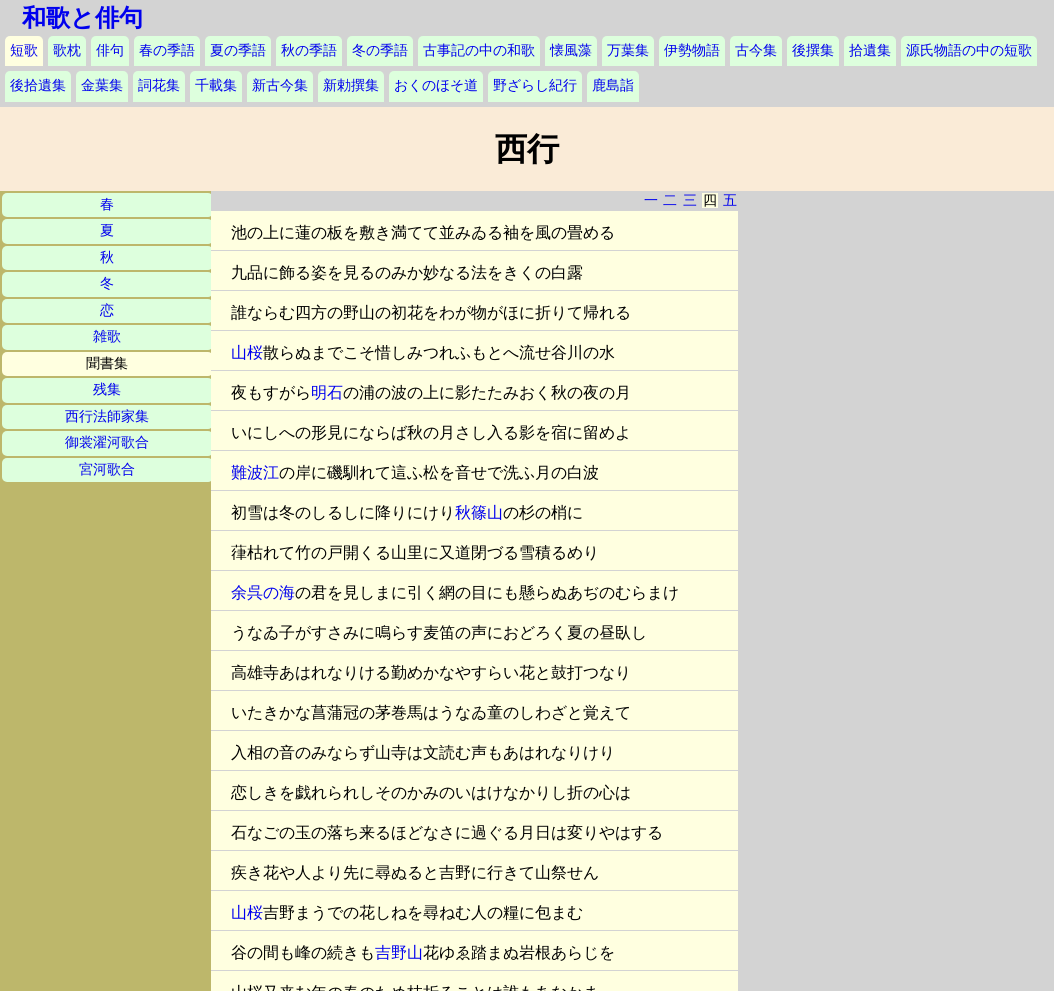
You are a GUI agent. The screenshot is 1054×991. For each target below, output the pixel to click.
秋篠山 (479, 512)
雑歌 (107, 336)
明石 (327, 392)
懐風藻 (571, 50)
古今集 (756, 50)
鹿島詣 (613, 85)
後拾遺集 (38, 85)
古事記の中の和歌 (479, 50)
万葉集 (628, 50)
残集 (107, 389)
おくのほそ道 (436, 85)
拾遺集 (870, 50)
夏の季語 (238, 50)
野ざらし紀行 (535, 85)
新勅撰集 (351, 85)
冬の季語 (380, 50)
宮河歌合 (107, 469)
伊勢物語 (692, 50)
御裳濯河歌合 (107, 442)
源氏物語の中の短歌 (969, 50)
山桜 (247, 352)
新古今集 (280, 85)
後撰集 (813, 50)
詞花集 (159, 85)
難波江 (255, 472)
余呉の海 (263, 592)
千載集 (216, 85)
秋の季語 (309, 50)
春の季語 (167, 50)
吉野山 (399, 952)
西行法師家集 (107, 416)
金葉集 (102, 85)
